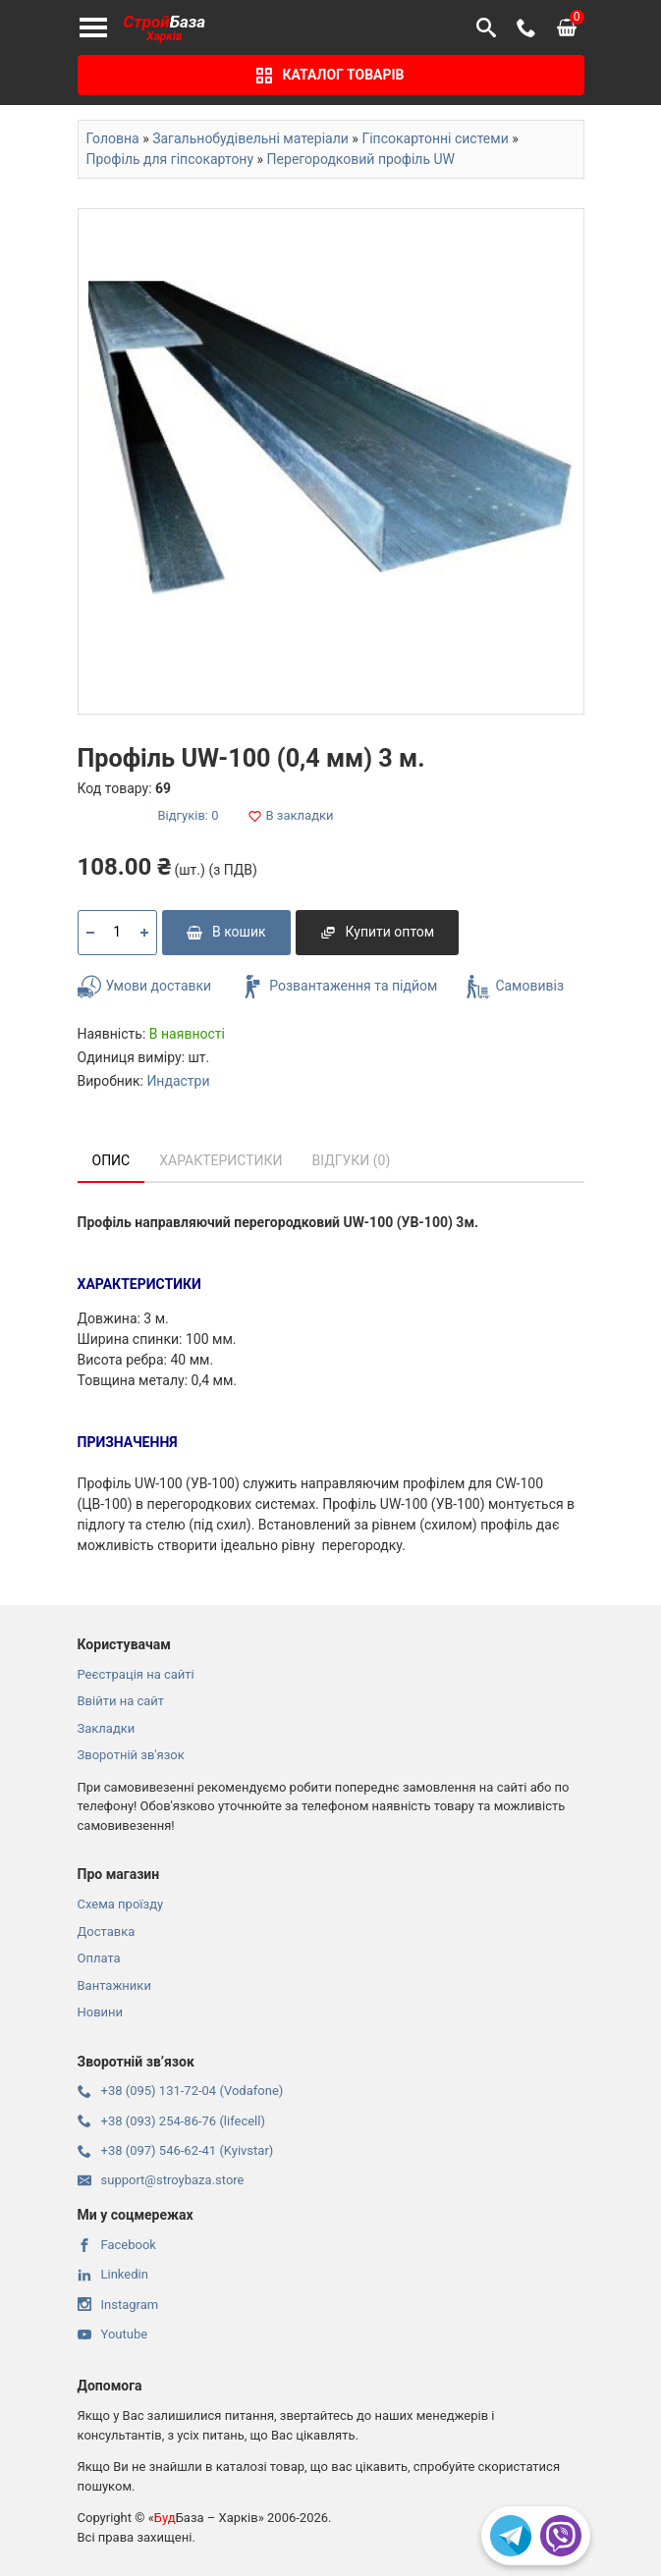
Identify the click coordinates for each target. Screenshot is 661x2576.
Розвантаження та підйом (339, 986)
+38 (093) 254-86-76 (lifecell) (171, 2121)
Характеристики (220, 1160)
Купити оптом (377, 931)
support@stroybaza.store (161, 2180)
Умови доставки (145, 986)
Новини (101, 2012)
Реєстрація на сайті (136, 1674)
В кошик (226, 931)
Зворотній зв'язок (131, 1754)
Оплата (99, 1958)
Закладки (107, 1728)
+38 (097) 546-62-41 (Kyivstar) (176, 2150)
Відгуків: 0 (188, 815)
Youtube (113, 2334)
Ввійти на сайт (121, 1700)
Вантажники (114, 1985)
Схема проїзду (121, 1904)
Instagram (118, 2304)
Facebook (117, 2244)
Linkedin (113, 2274)
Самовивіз (515, 986)
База (165, 28)
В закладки (291, 815)
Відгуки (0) (351, 1160)
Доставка (107, 1931)
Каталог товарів (330, 75)
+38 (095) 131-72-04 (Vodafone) (181, 2090)
